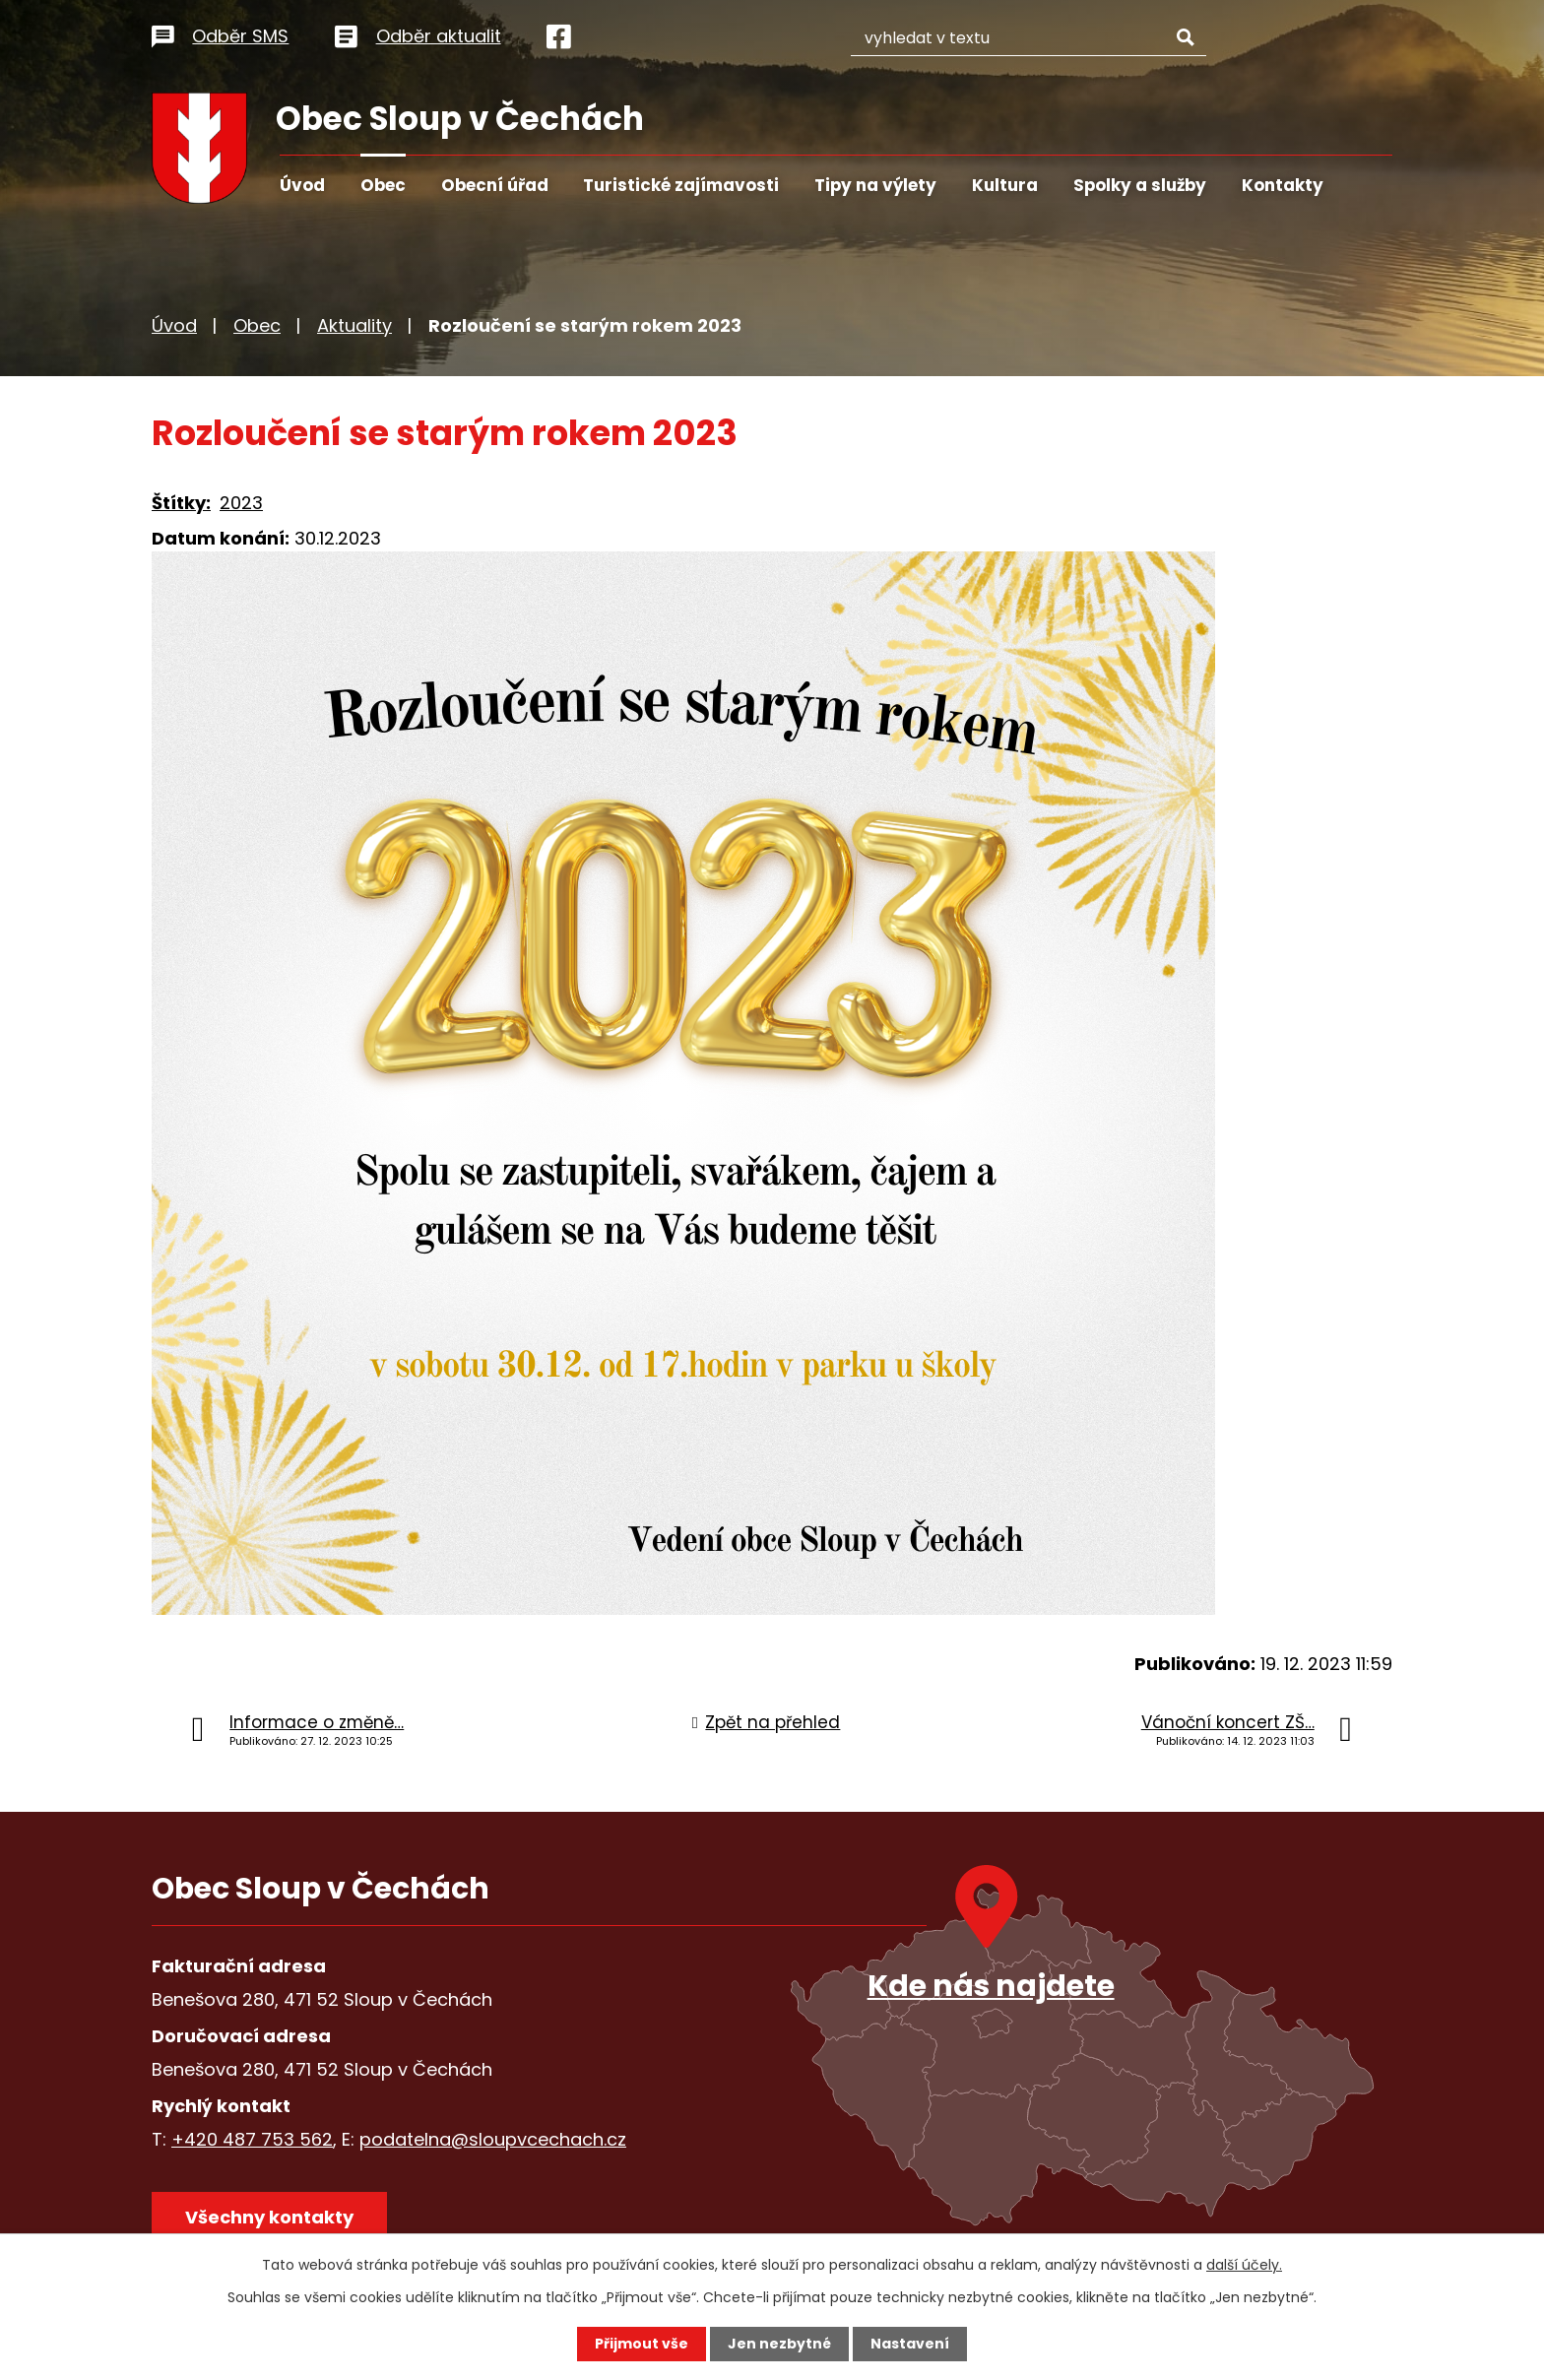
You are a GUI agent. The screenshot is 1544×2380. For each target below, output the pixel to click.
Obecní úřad (494, 185)
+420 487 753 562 (252, 2139)
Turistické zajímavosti (681, 185)
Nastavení (909, 2343)
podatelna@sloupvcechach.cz (492, 2139)
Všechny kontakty (269, 2217)
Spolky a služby (1139, 185)
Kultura (1005, 185)
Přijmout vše (641, 2343)
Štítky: (181, 502)
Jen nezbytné (779, 2343)
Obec (383, 185)
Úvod (302, 185)
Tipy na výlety (875, 185)
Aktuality (354, 325)
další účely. (1244, 2265)
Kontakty (1282, 185)
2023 (241, 502)
